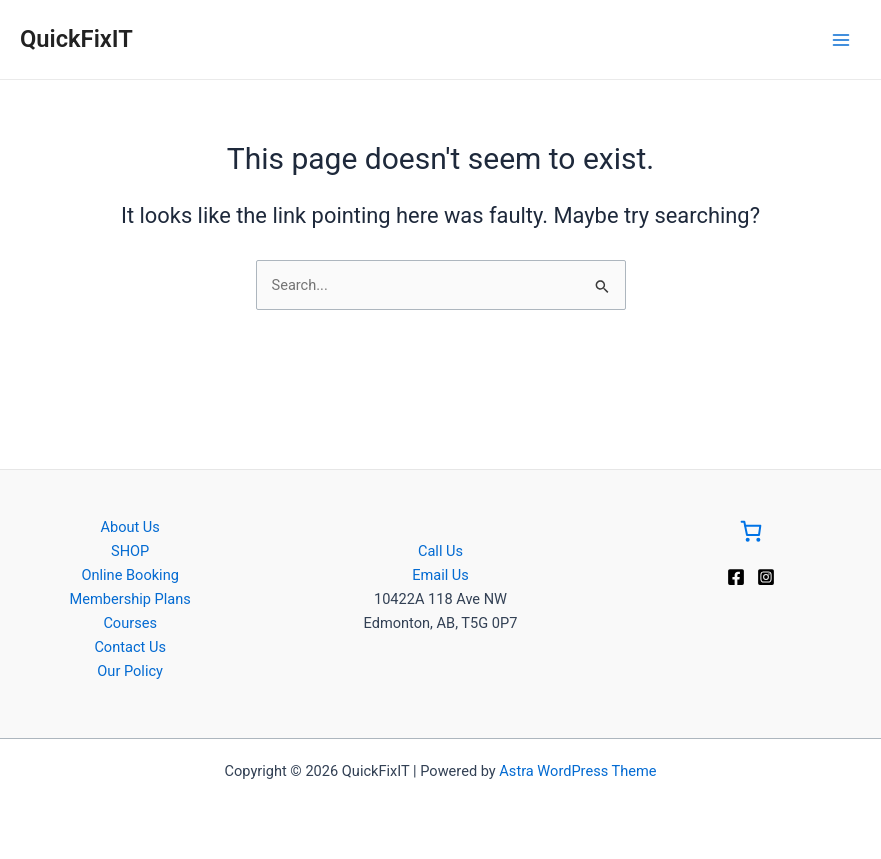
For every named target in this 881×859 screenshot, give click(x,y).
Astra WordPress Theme (577, 771)
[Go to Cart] (751, 534)
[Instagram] (766, 577)
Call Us (440, 551)
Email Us (440, 575)
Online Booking (129, 575)
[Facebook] (736, 577)
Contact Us (130, 647)
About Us (129, 527)
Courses (130, 623)
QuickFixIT (76, 39)
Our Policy (130, 671)
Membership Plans (130, 599)
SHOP (130, 551)
